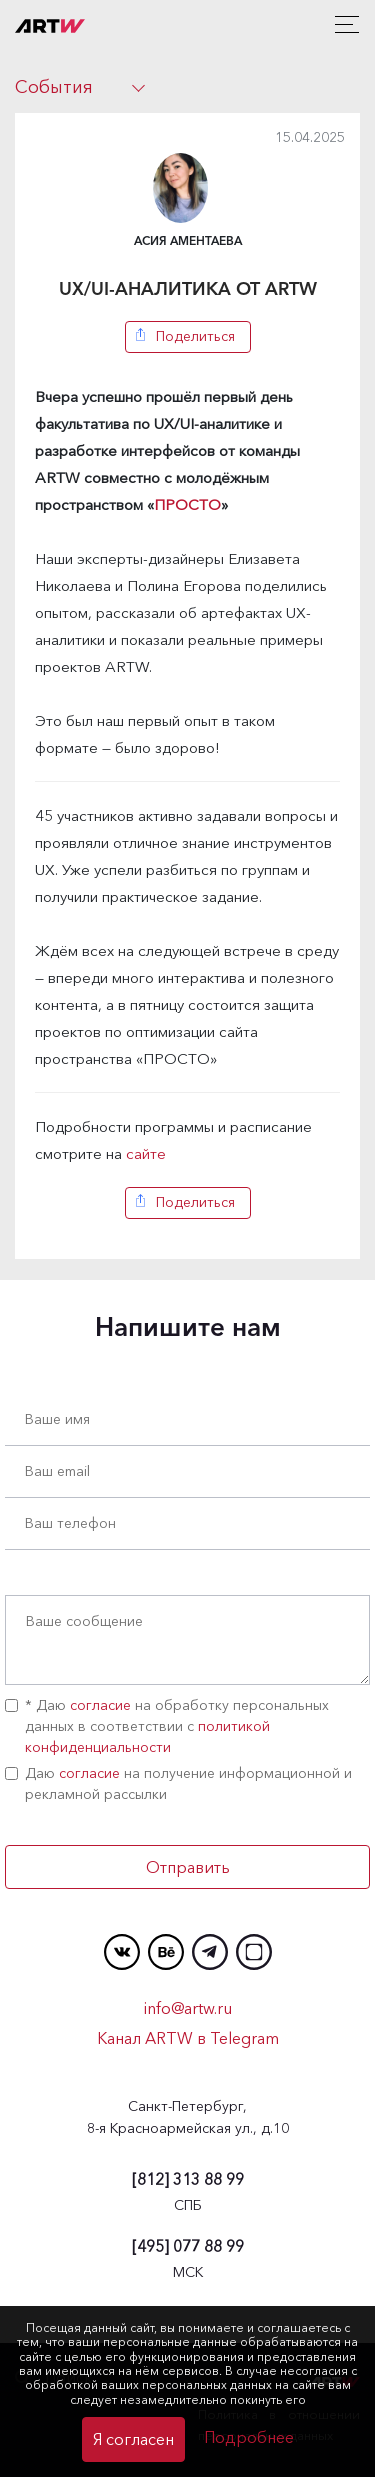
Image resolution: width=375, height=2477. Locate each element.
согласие (100, 1705)
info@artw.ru (188, 2008)
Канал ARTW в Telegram (188, 2038)
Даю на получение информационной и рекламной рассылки (178, 1783)
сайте (146, 1153)
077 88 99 (188, 2246)
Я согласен (133, 2439)
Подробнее (249, 2437)
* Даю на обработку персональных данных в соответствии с (167, 1726)
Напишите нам (188, 1327)
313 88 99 (188, 2179)
